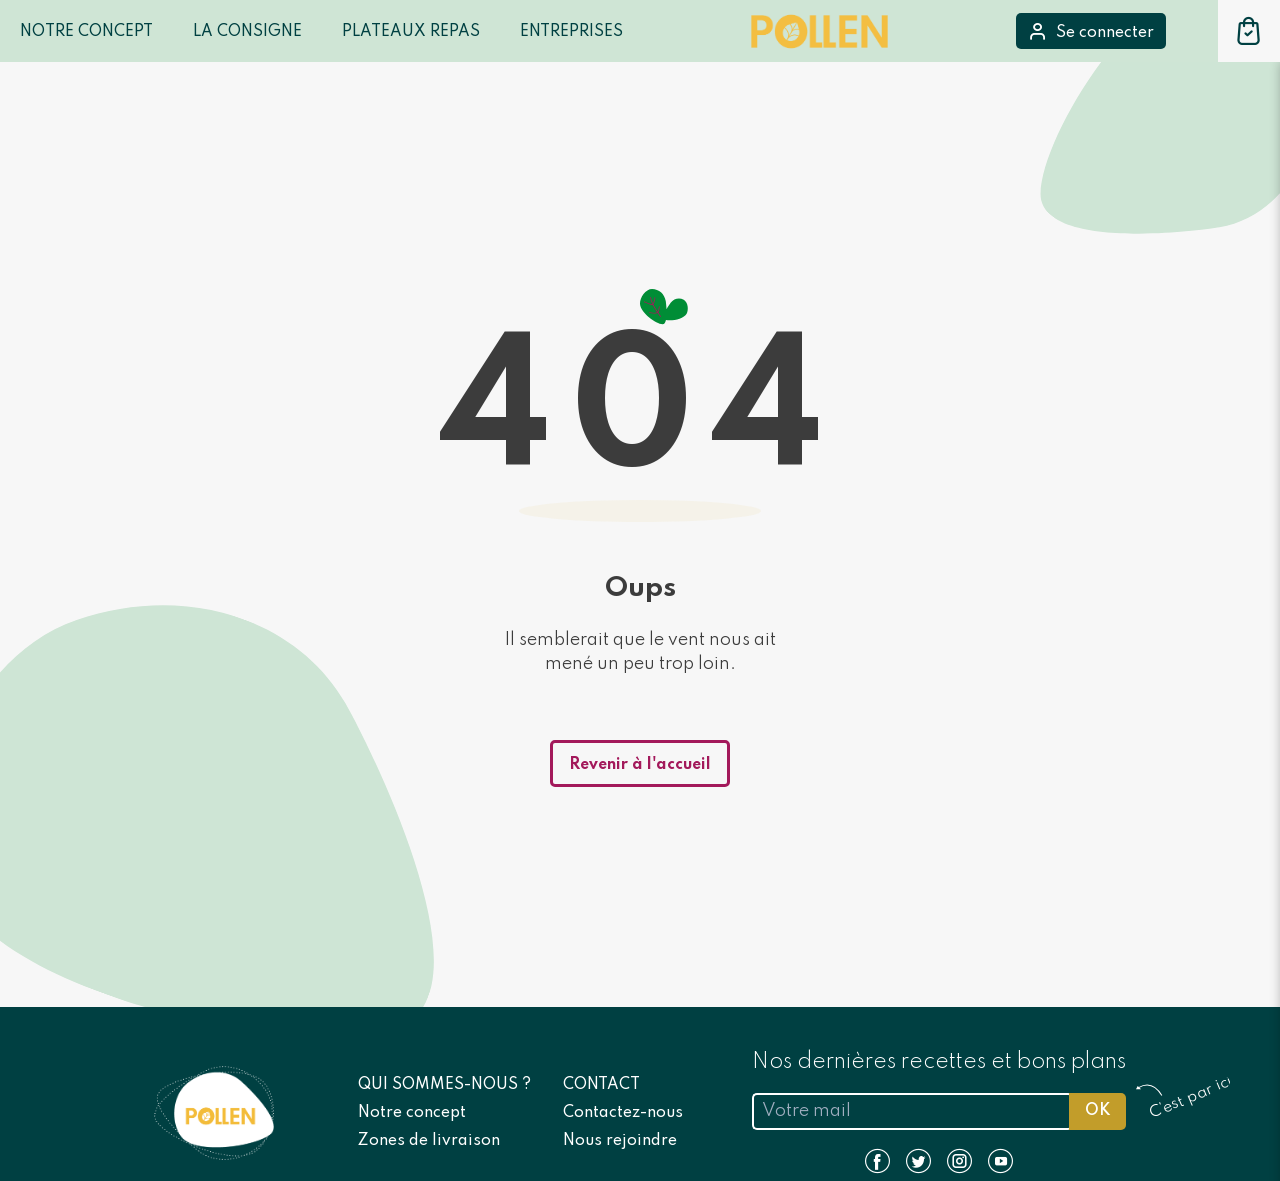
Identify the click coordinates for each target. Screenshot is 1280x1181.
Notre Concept (86, 32)
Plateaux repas (411, 32)
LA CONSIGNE (247, 32)
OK (1097, 1111)
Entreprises (571, 32)
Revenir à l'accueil (640, 765)
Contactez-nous (623, 1113)
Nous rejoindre (620, 1141)
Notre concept (412, 1113)
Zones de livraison (429, 1141)
